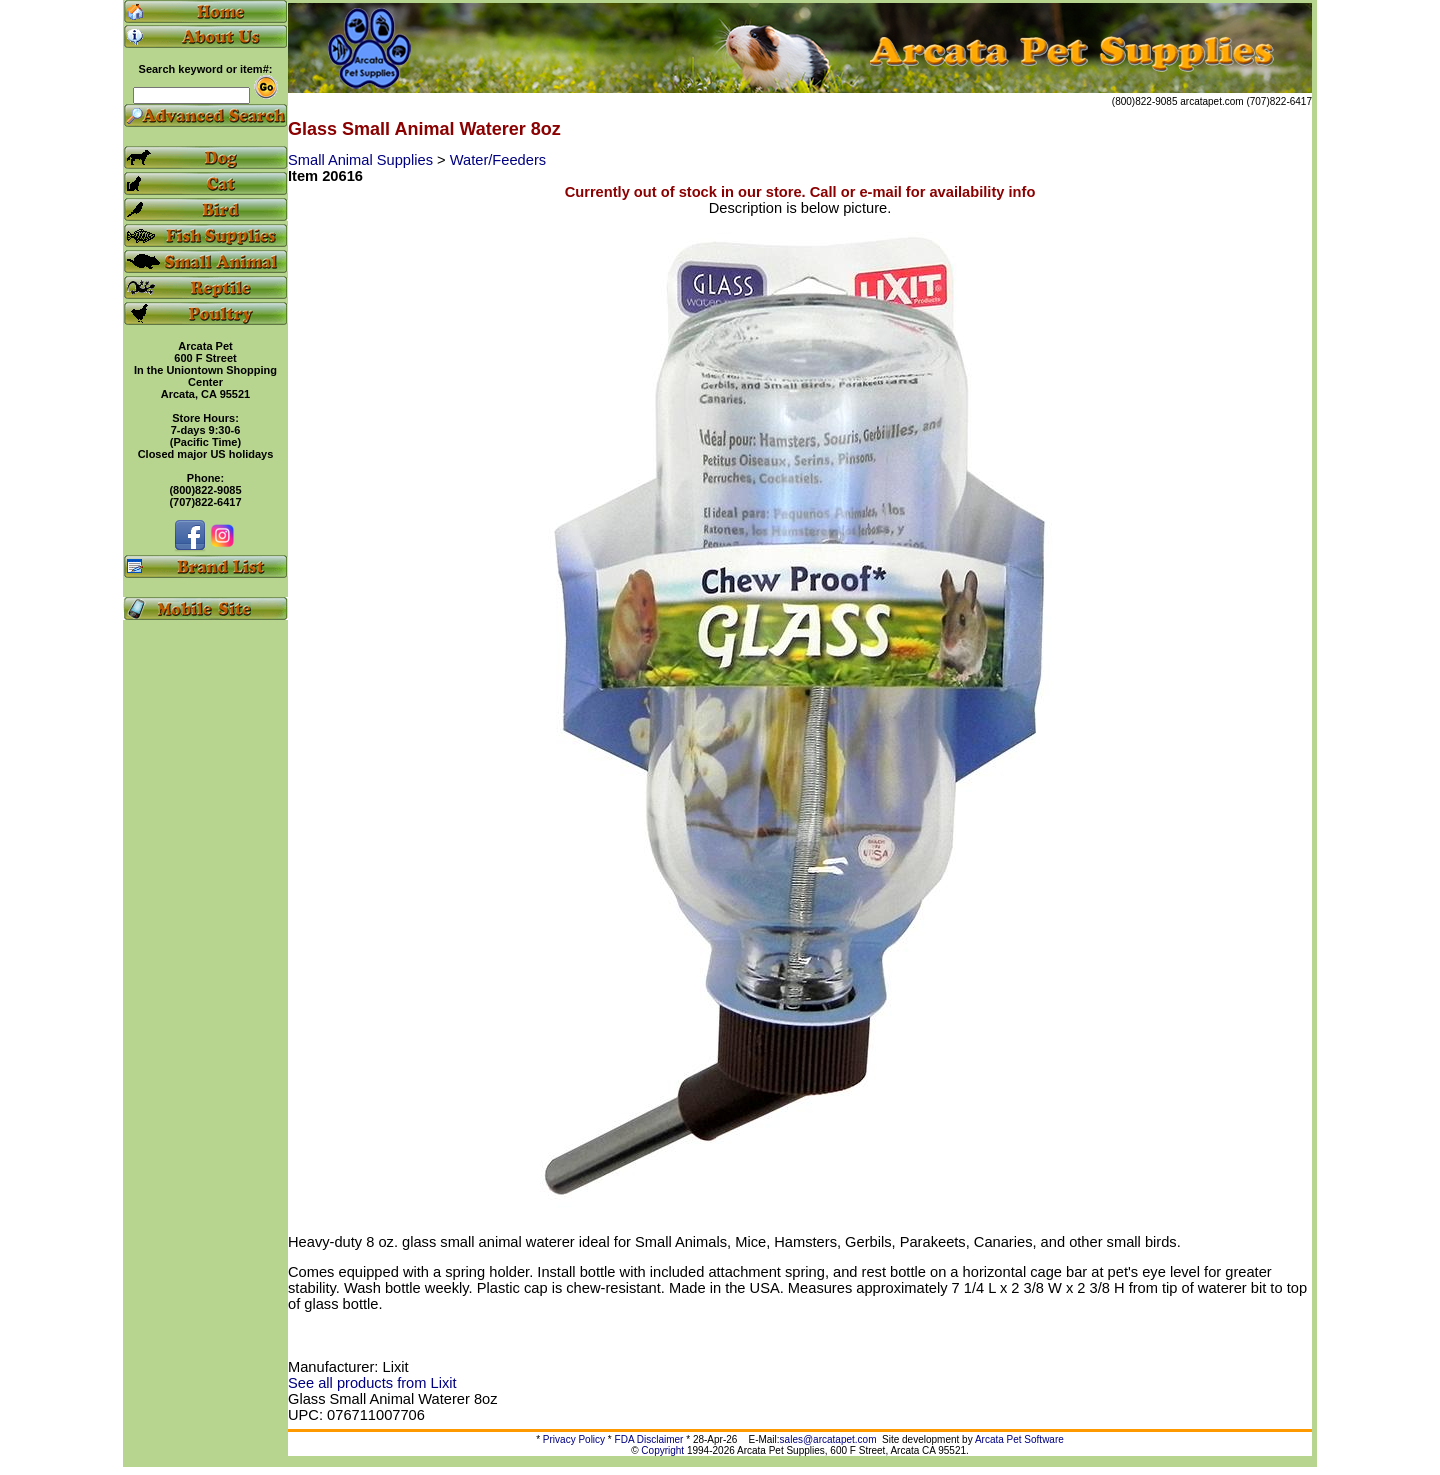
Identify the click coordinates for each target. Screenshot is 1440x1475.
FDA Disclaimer (649, 1439)
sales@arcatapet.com (828, 1439)
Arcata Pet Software (1019, 1439)
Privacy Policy (574, 1439)
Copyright (662, 1450)
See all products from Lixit (372, 1383)
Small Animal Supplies (362, 160)
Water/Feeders (498, 160)
